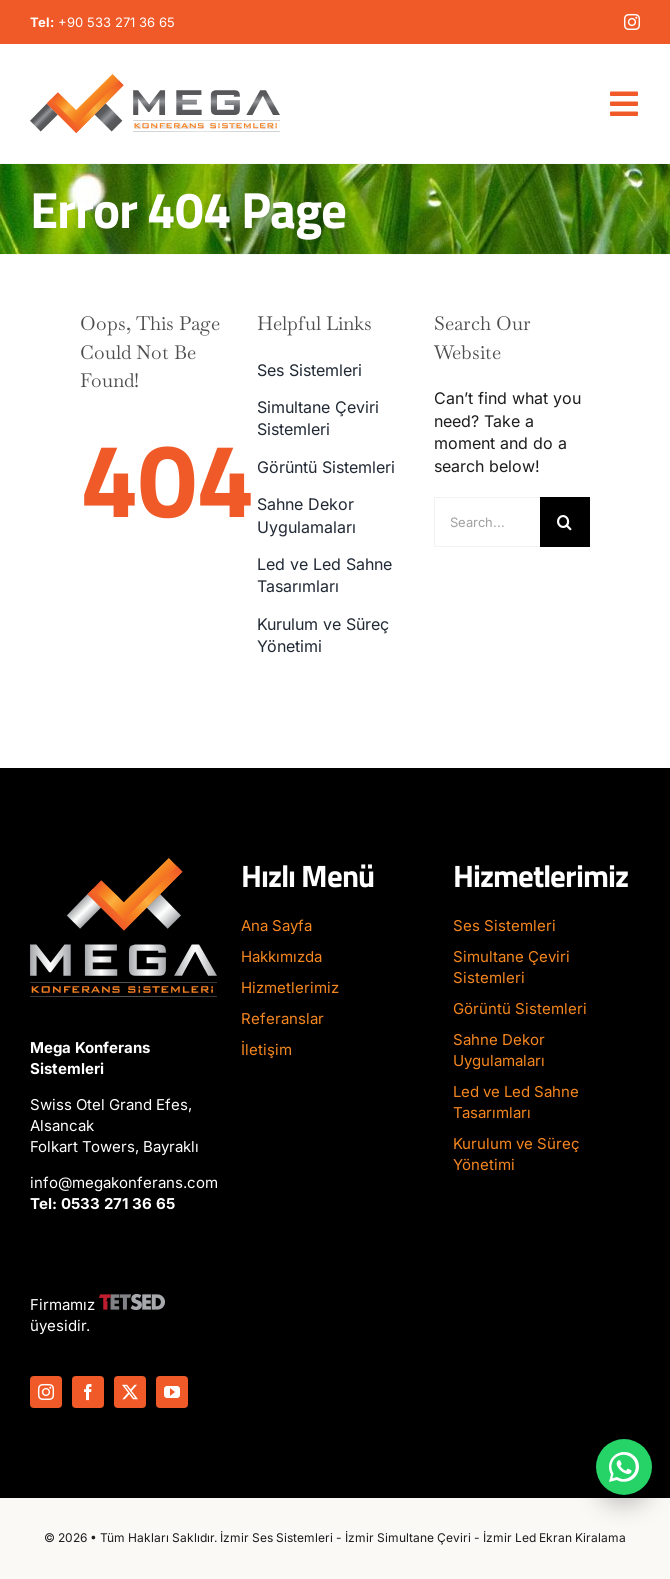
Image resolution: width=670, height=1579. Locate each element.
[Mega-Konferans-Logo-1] (155, 82)
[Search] (565, 522)
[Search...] (487, 522)
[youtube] (172, 1392)
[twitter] (130, 1392)
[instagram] (632, 22)
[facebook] (88, 1392)
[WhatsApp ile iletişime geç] (624, 1467)
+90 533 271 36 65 (116, 22)
